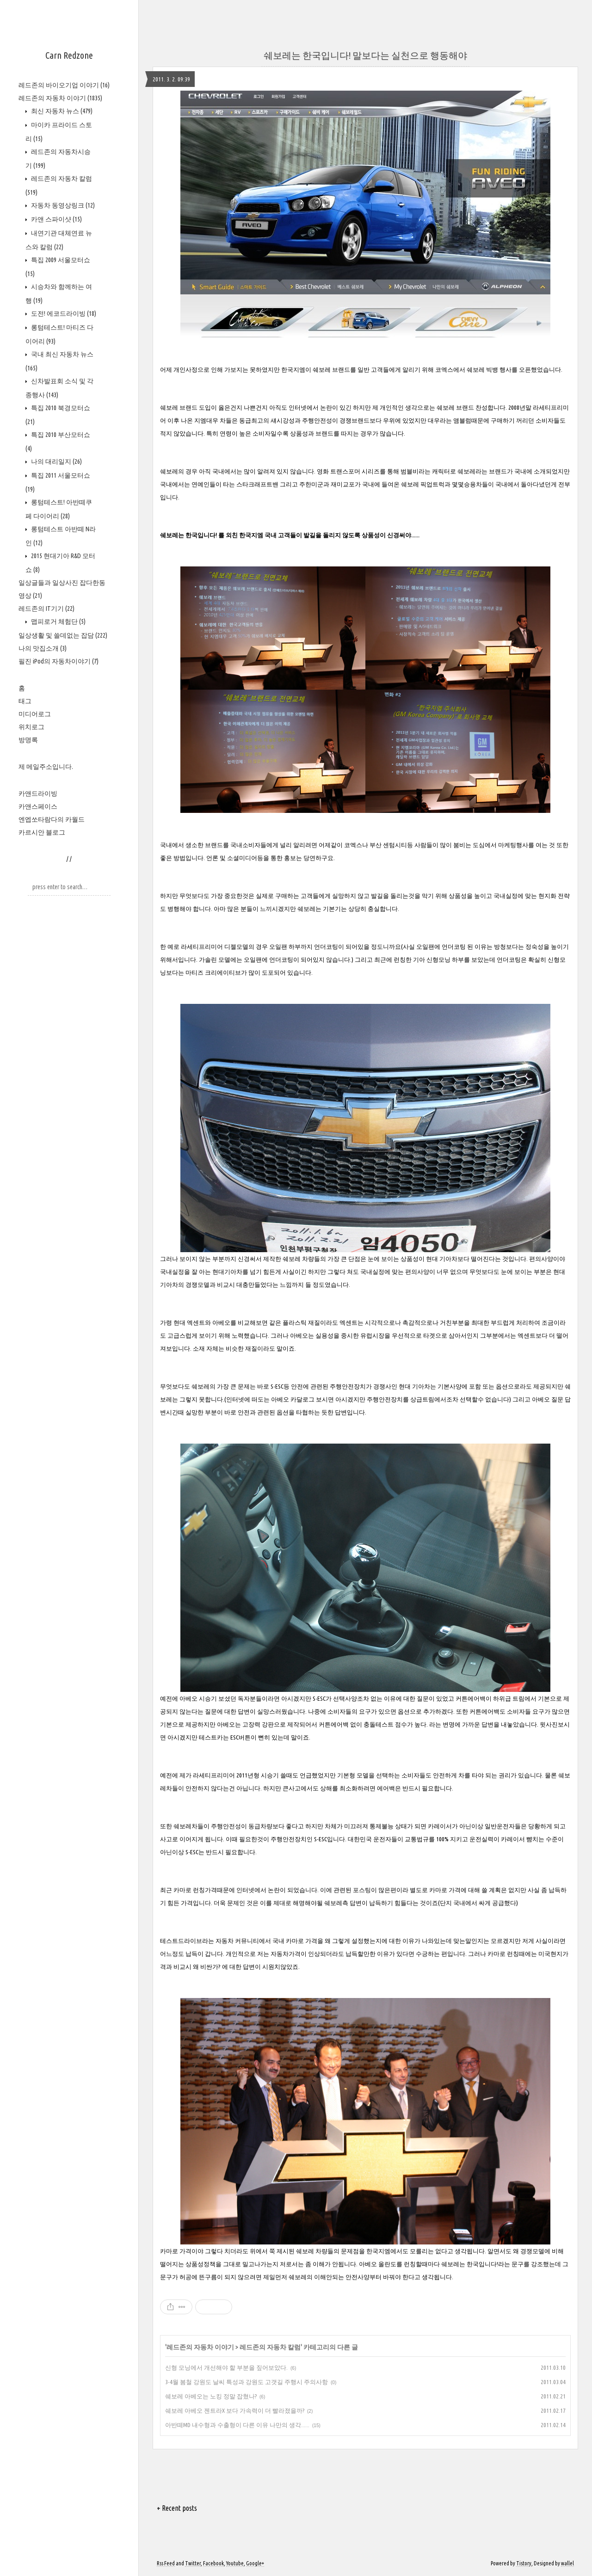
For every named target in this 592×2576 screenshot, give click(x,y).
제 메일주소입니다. (45, 766)
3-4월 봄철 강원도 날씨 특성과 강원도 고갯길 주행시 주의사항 (246, 2382)
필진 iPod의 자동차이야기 (58, 661)
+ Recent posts (177, 2508)
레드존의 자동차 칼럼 (270, 2347)
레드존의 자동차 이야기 (60, 98)
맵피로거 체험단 (58, 621)
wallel (567, 2563)
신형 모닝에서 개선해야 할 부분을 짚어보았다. (226, 2367)
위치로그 (31, 727)
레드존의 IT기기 (46, 608)
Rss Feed (166, 2563)
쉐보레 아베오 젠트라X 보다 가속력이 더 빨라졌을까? (234, 2410)
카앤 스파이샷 (56, 219)
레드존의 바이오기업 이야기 (64, 85)
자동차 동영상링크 (62, 205)
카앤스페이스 (37, 806)
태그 (24, 701)
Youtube (235, 2563)
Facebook (213, 2563)
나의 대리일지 (56, 461)
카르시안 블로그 (41, 832)
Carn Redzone (69, 55)
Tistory (523, 2563)
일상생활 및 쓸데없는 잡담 (62, 635)
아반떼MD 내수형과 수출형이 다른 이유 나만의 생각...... (237, 2425)
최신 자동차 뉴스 (61, 111)
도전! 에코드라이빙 (63, 313)
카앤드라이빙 (37, 793)
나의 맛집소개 (42, 648)
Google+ (255, 2563)
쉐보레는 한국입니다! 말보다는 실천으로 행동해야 (365, 55)
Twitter (193, 2563)
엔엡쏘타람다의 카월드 (51, 819)
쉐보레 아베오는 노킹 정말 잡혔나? (211, 2396)
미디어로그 (34, 714)
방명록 (28, 740)
